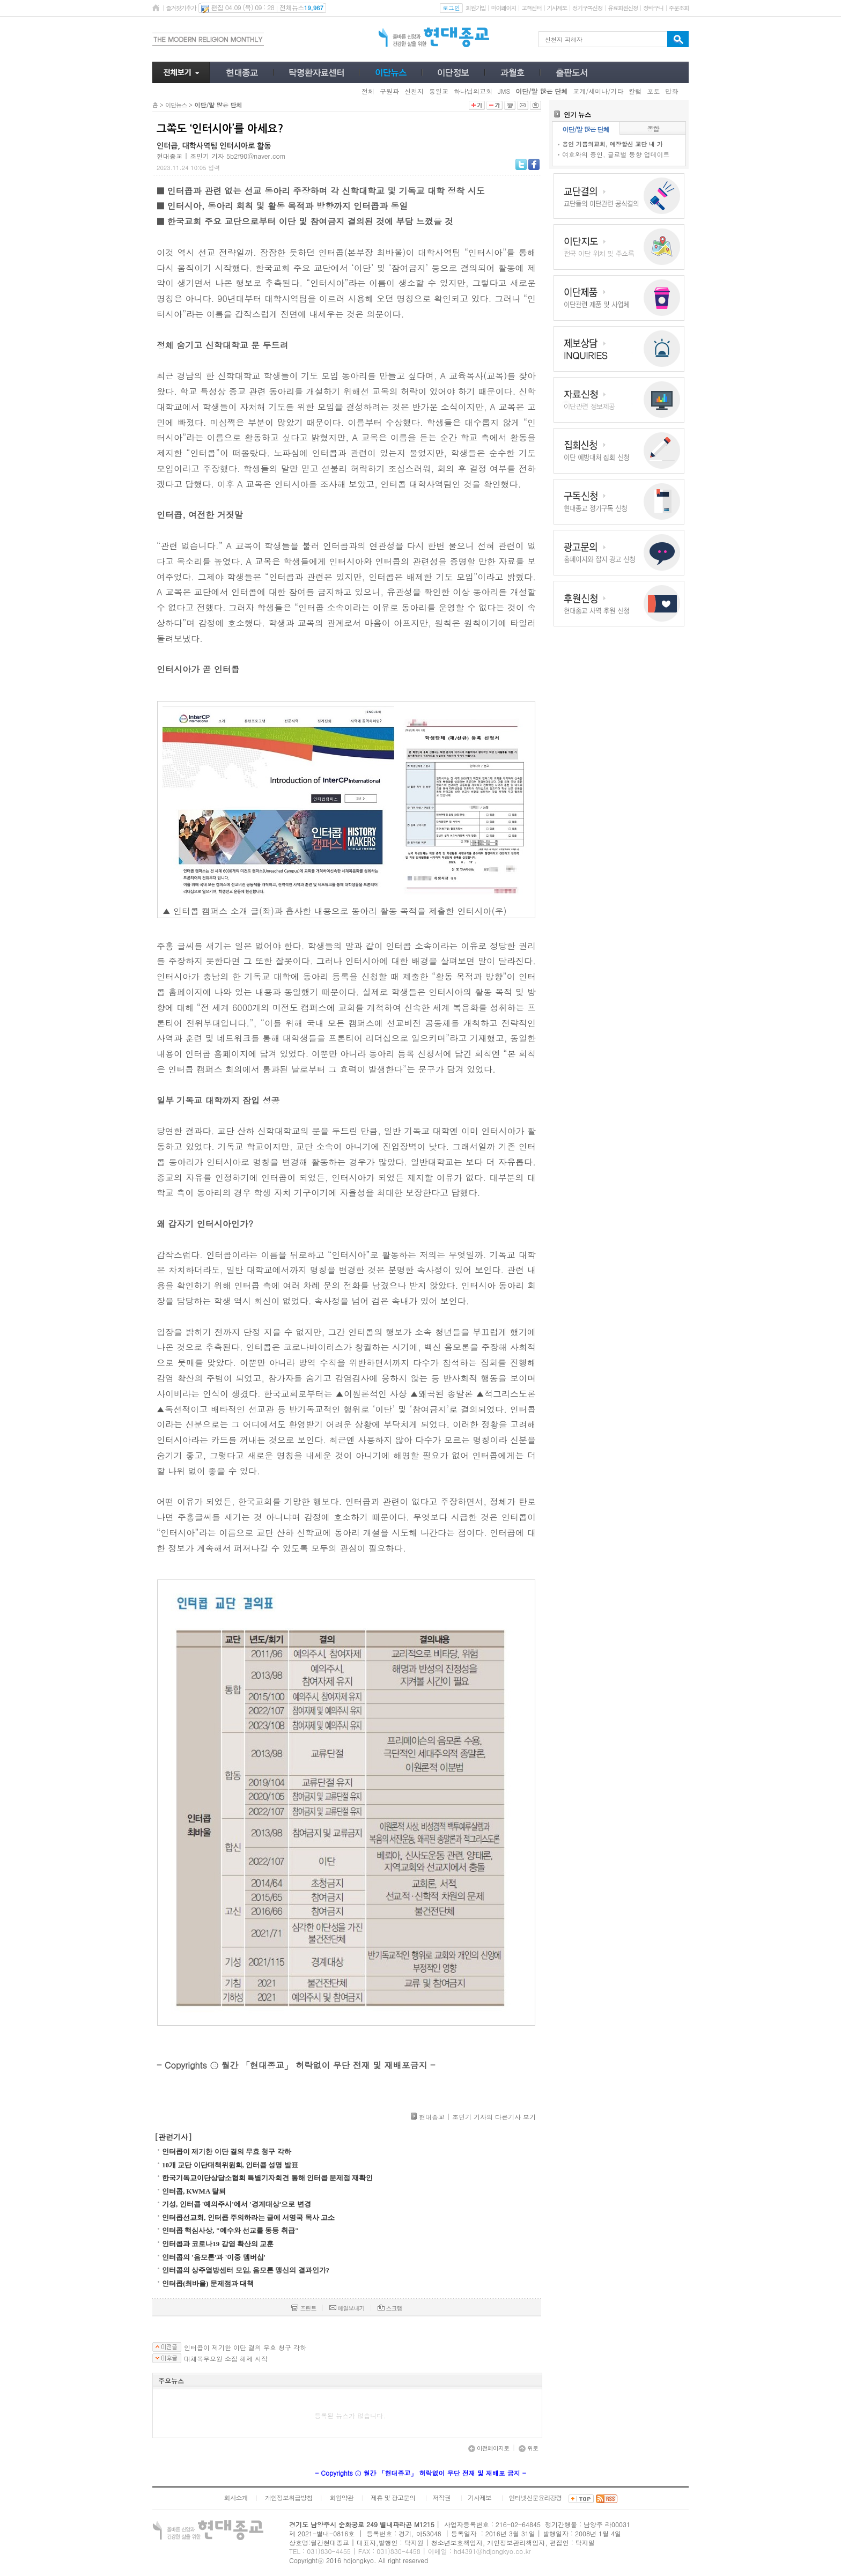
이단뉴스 (176, 105)
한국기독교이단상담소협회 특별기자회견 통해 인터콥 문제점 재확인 (267, 2178)
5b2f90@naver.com (256, 155)
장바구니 (653, 8)
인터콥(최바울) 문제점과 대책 (208, 2283)
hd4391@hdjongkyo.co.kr (492, 2551)
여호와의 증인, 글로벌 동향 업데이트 (616, 154)
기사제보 (557, 8)
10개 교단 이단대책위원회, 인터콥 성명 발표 (230, 2165)
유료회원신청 (623, 8)
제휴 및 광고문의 (393, 2497)
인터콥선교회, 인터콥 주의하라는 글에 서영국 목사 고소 (248, 2217)
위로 (528, 2448)
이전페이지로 (488, 2448)
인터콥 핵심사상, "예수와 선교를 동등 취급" (230, 2230)
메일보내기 (347, 2308)
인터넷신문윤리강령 (535, 2497)
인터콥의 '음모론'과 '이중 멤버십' (213, 2257)
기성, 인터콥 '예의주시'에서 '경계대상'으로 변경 (236, 2204)
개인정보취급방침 (288, 2497)
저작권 (442, 2497)
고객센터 (531, 8)
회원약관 (341, 2497)
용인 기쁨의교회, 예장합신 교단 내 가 (612, 144)
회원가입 (475, 8)
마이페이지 (503, 8)
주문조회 (679, 8)
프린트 (303, 2308)
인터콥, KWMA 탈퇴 (194, 2191)
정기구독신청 (587, 8)
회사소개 (235, 2497)
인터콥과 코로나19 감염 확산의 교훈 (218, 2244)
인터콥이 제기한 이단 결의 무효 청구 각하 (226, 2151)
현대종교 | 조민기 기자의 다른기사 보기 (477, 2116)
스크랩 (390, 2308)
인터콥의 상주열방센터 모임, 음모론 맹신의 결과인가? (245, 2270)
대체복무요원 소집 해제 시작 (226, 2358)
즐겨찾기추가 (181, 8)
